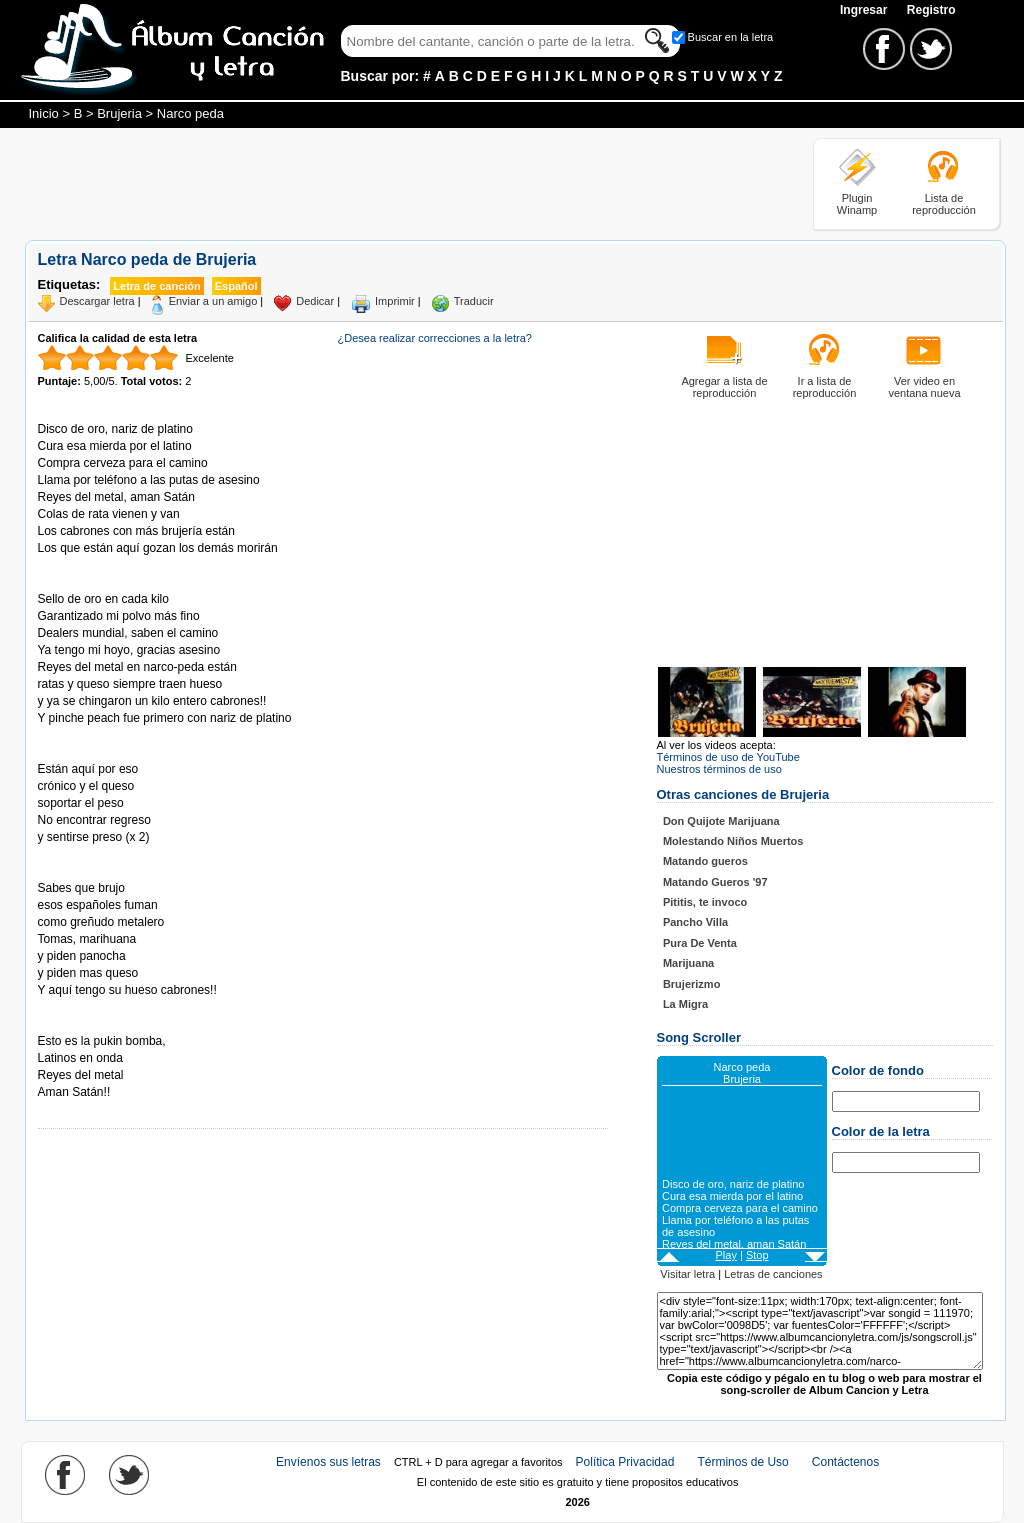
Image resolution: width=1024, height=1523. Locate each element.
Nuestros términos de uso (719, 769)
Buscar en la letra (731, 37)
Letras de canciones (773, 1274)
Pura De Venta (700, 943)
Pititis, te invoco (705, 902)
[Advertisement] (389, 183)
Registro (931, 10)
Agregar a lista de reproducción (724, 387)
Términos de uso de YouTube (728, 757)
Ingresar (865, 10)
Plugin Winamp (857, 204)
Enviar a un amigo (213, 301)
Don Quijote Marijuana (721, 821)
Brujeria (119, 113)
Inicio (44, 113)
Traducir (474, 301)
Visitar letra (687, 1274)
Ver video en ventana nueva (924, 387)
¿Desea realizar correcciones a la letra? (435, 338)
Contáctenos (845, 1462)
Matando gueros (705, 861)
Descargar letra (97, 301)
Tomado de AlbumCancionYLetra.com (122, 1024)
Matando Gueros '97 (715, 882)
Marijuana (688, 963)
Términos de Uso (742, 1462)
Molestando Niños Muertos (733, 841)
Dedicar (315, 301)
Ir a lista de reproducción (825, 387)
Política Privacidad (625, 1462)
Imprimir (395, 301)
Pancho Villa (695, 922)
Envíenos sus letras (328, 1462)
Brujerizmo (691, 984)
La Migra (685, 1004)
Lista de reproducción (944, 204)
